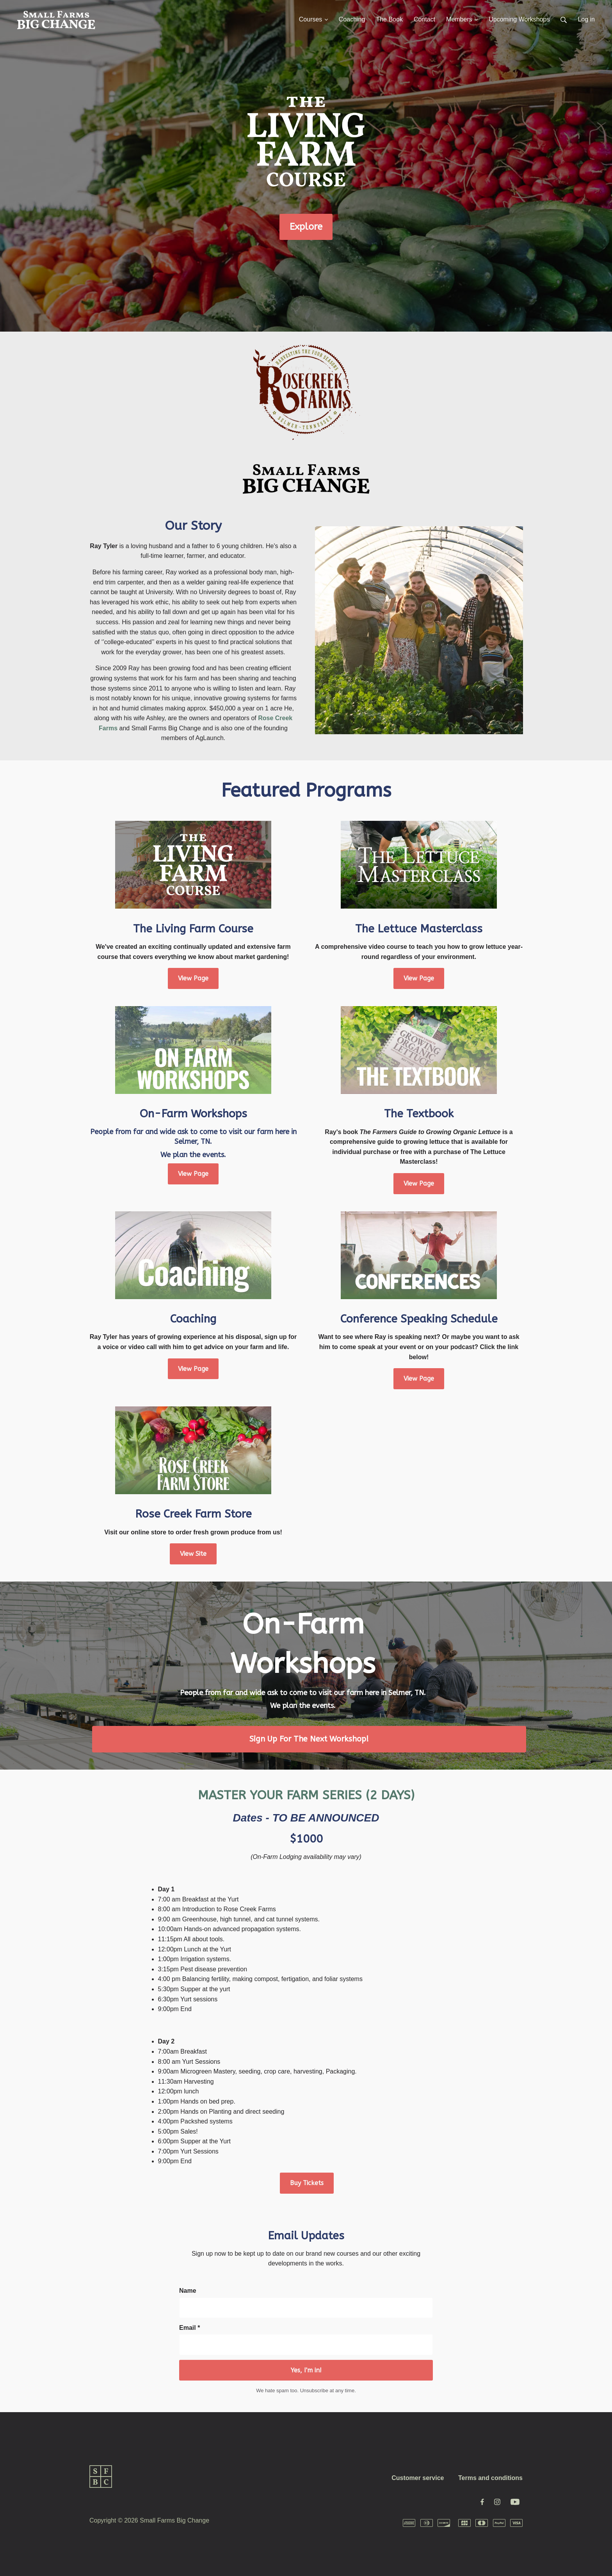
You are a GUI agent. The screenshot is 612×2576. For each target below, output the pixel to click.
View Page (193, 978)
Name (187, 2290)
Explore (306, 226)
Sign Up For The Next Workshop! (309, 1738)
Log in (586, 19)
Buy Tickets (307, 2183)
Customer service (417, 2478)
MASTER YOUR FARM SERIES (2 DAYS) (306, 1795)
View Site (193, 1553)
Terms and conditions (490, 2478)
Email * (189, 2327)
